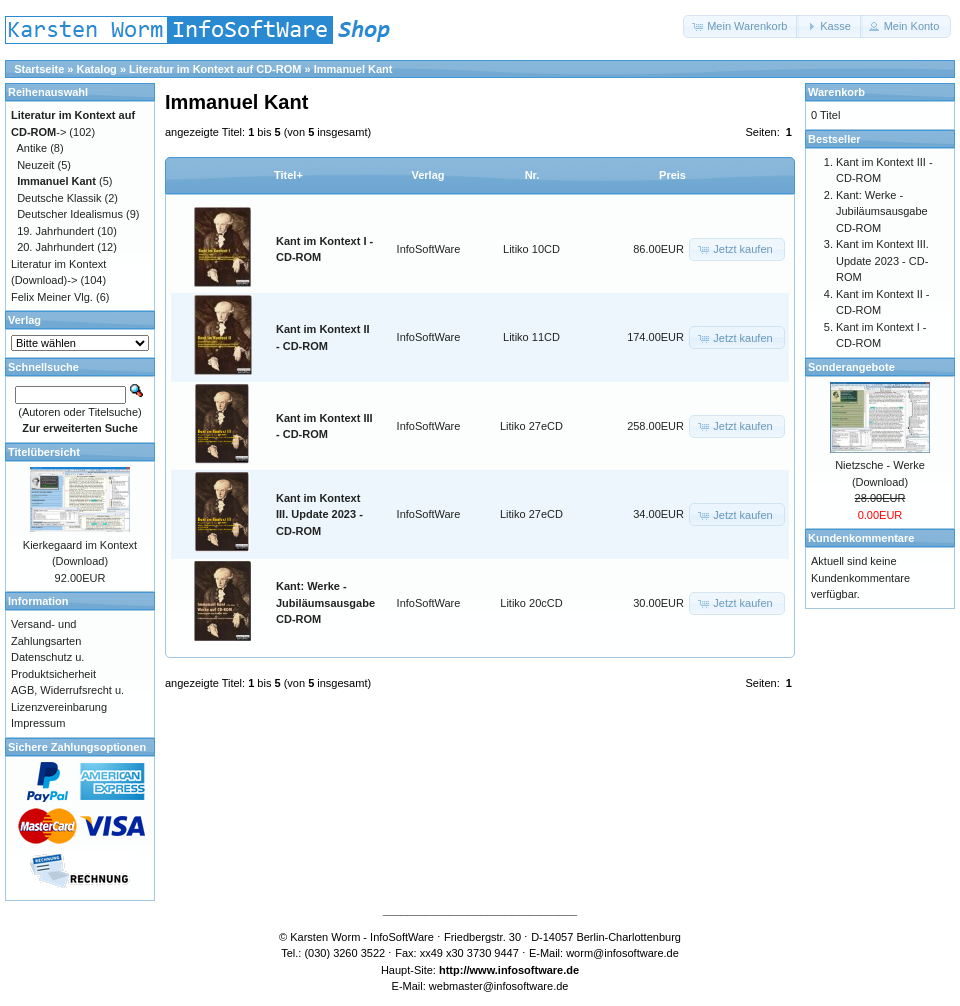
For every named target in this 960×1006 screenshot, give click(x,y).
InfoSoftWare (429, 249)
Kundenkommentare (861, 538)
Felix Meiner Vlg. (52, 297)
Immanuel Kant (353, 69)
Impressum (38, 723)
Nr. (532, 175)
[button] (741, 26)
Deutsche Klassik (59, 198)
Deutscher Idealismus (70, 214)
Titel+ (288, 175)
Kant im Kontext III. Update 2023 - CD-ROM (319, 514)
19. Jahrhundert (55, 231)
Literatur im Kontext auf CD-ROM (215, 69)
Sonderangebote (851, 367)
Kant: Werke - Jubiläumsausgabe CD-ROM (325, 602)
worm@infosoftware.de (622, 953)
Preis (672, 175)
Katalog (97, 69)
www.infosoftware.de (525, 970)
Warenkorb (836, 92)
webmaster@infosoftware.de (499, 986)
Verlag (427, 175)
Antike (32, 148)
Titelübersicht (44, 452)
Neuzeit (35, 165)
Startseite (39, 69)
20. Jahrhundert (55, 247)
